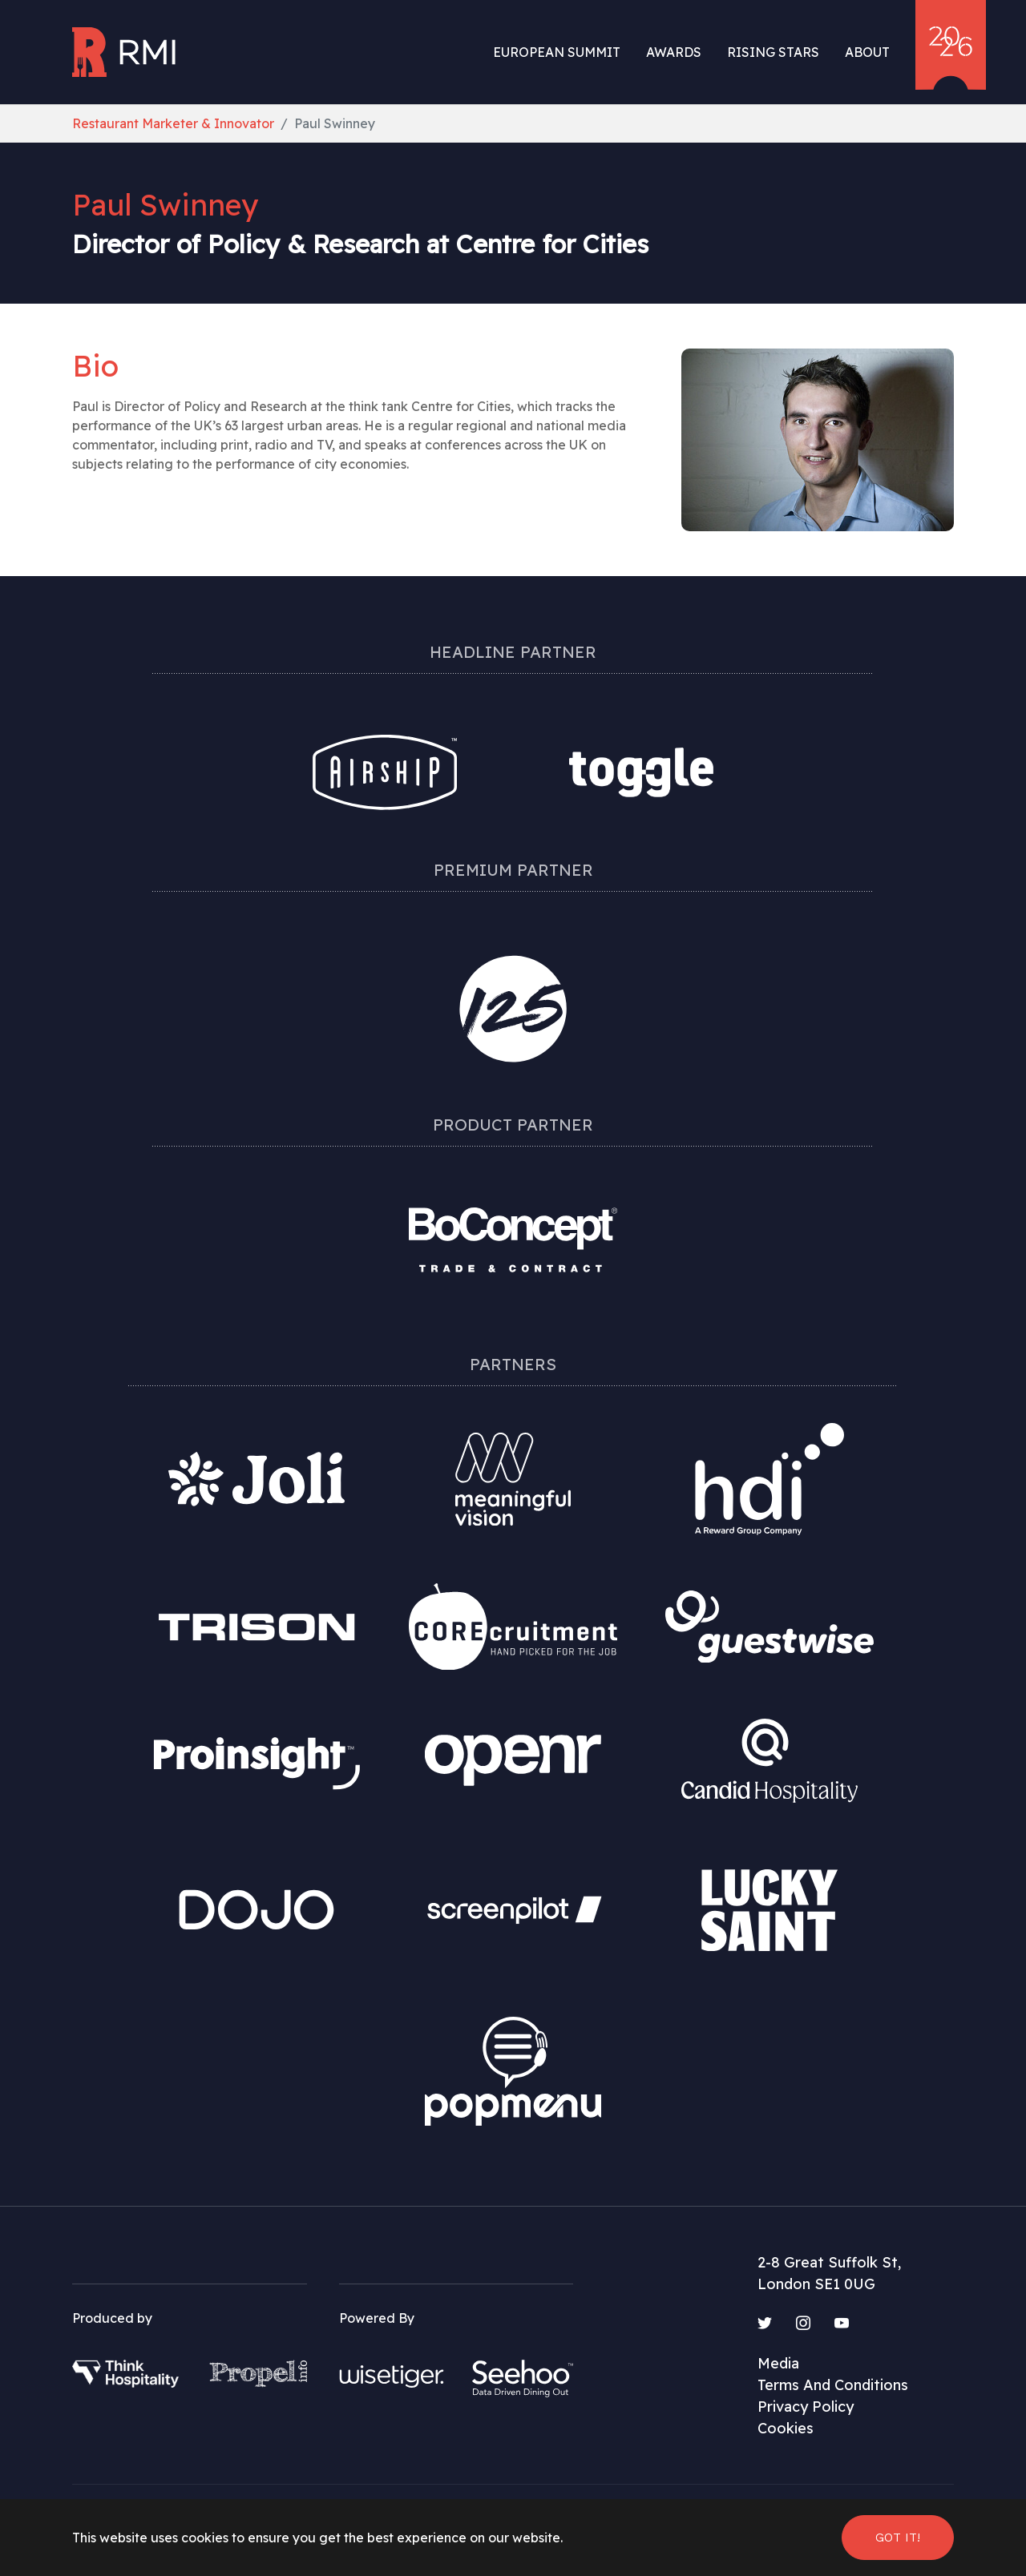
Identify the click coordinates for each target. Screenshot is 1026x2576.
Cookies (785, 2428)
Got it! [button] (897, 2537)
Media (778, 2363)
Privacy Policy (805, 2406)
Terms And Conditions (832, 2385)
